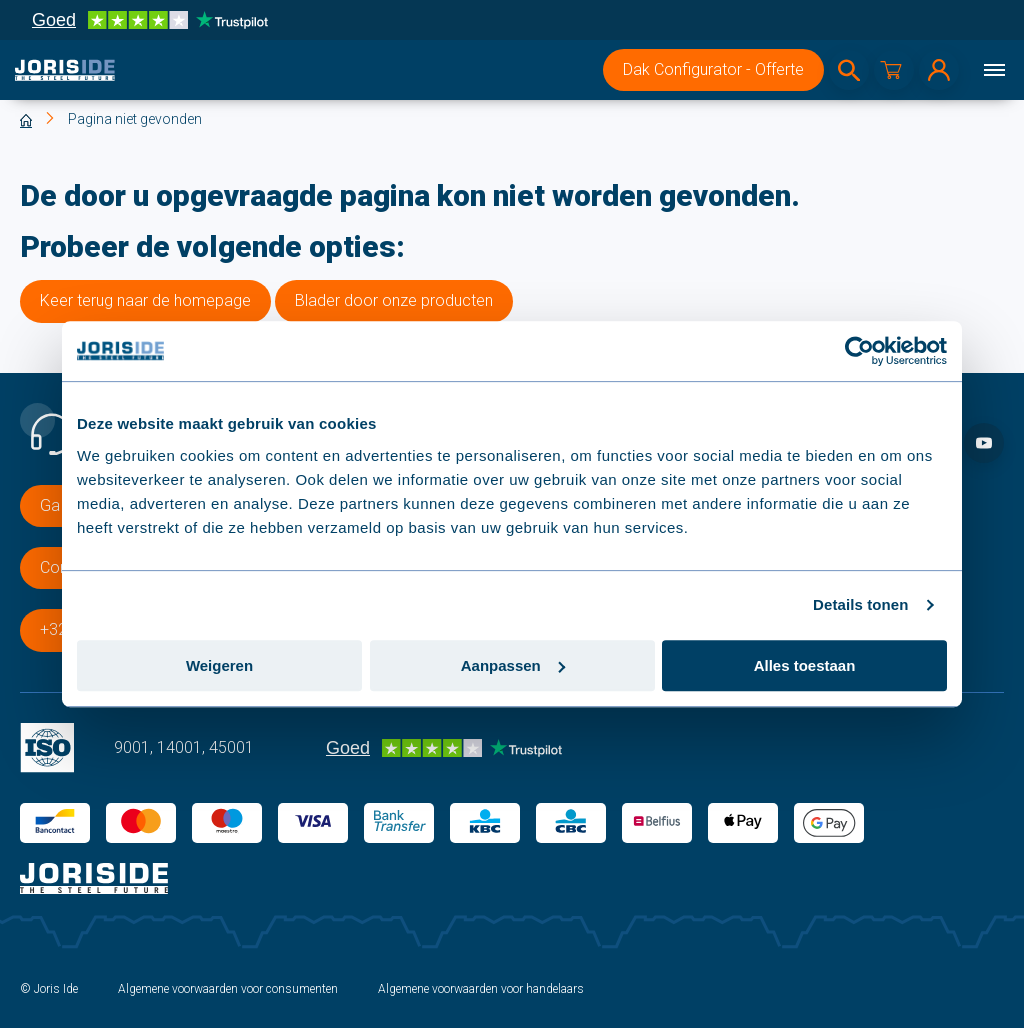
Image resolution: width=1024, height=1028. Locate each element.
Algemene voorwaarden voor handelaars (481, 989)
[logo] (65, 70)
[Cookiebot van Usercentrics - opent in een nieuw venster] (859, 351)
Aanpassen (513, 665)
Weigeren (219, 665)
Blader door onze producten (394, 300)
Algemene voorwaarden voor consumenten (228, 989)
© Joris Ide (49, 989)
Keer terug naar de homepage (145, 300)
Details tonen (860, 604)
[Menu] (994, 70)
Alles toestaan (805, 665)
